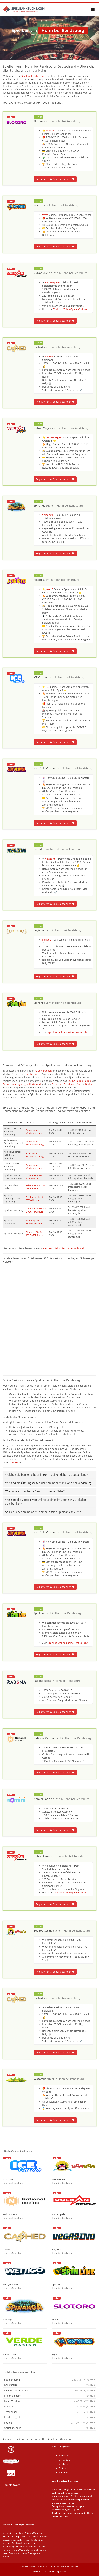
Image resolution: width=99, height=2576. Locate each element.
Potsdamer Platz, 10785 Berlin (34, 1177)
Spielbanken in (9, 2439)
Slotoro (50, 130)
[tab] (49, 1474)
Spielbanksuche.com (32, 76)
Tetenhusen (45, 2412)
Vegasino (50, 858)
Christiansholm (49, 2427)
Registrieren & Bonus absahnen (55, 179)
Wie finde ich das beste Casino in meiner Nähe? (35, 1491)
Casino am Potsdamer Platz (66, 1084)
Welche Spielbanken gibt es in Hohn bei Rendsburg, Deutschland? (46, 1475)
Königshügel (49, 2384)
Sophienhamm (42, 2379)
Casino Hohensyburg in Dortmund (22, 1084)
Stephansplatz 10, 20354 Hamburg (34, 1199)
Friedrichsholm (49, 2395)
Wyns (45, 214)
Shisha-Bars (64, 2459)
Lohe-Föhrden (40, 2401)
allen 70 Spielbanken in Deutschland (63, 1248)
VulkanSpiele (52, 282)
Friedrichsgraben (49, 2417)
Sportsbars (64, 2455)
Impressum (61, 2571)
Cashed (49, 356)
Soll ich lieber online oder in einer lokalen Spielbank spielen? (43, 1512)
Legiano (46, 939)
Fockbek (40, 2422)
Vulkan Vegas (53, 437)
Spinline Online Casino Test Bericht (68, 1032)
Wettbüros (63, 2472)
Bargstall (45, 2406)
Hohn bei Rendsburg (67, 122)
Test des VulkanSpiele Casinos (70, 309)
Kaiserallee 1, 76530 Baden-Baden (35, 1187)
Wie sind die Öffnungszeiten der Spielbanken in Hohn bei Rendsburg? (48, 1483)
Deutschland (24, 2439)
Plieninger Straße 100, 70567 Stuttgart (36, 1234)
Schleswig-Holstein (41, 2439)
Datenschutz (48, 2571)
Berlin (88, 1084)
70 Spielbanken (43, 1070)
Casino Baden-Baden (79, 1080)
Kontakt (13, 1462)
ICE (47, 686)
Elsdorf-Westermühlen (40, 2390)
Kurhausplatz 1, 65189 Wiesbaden (34, 1222)
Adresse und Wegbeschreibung (35, 1131)
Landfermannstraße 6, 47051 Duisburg (36, 1210)
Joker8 (49, 589)
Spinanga (47, 515)
